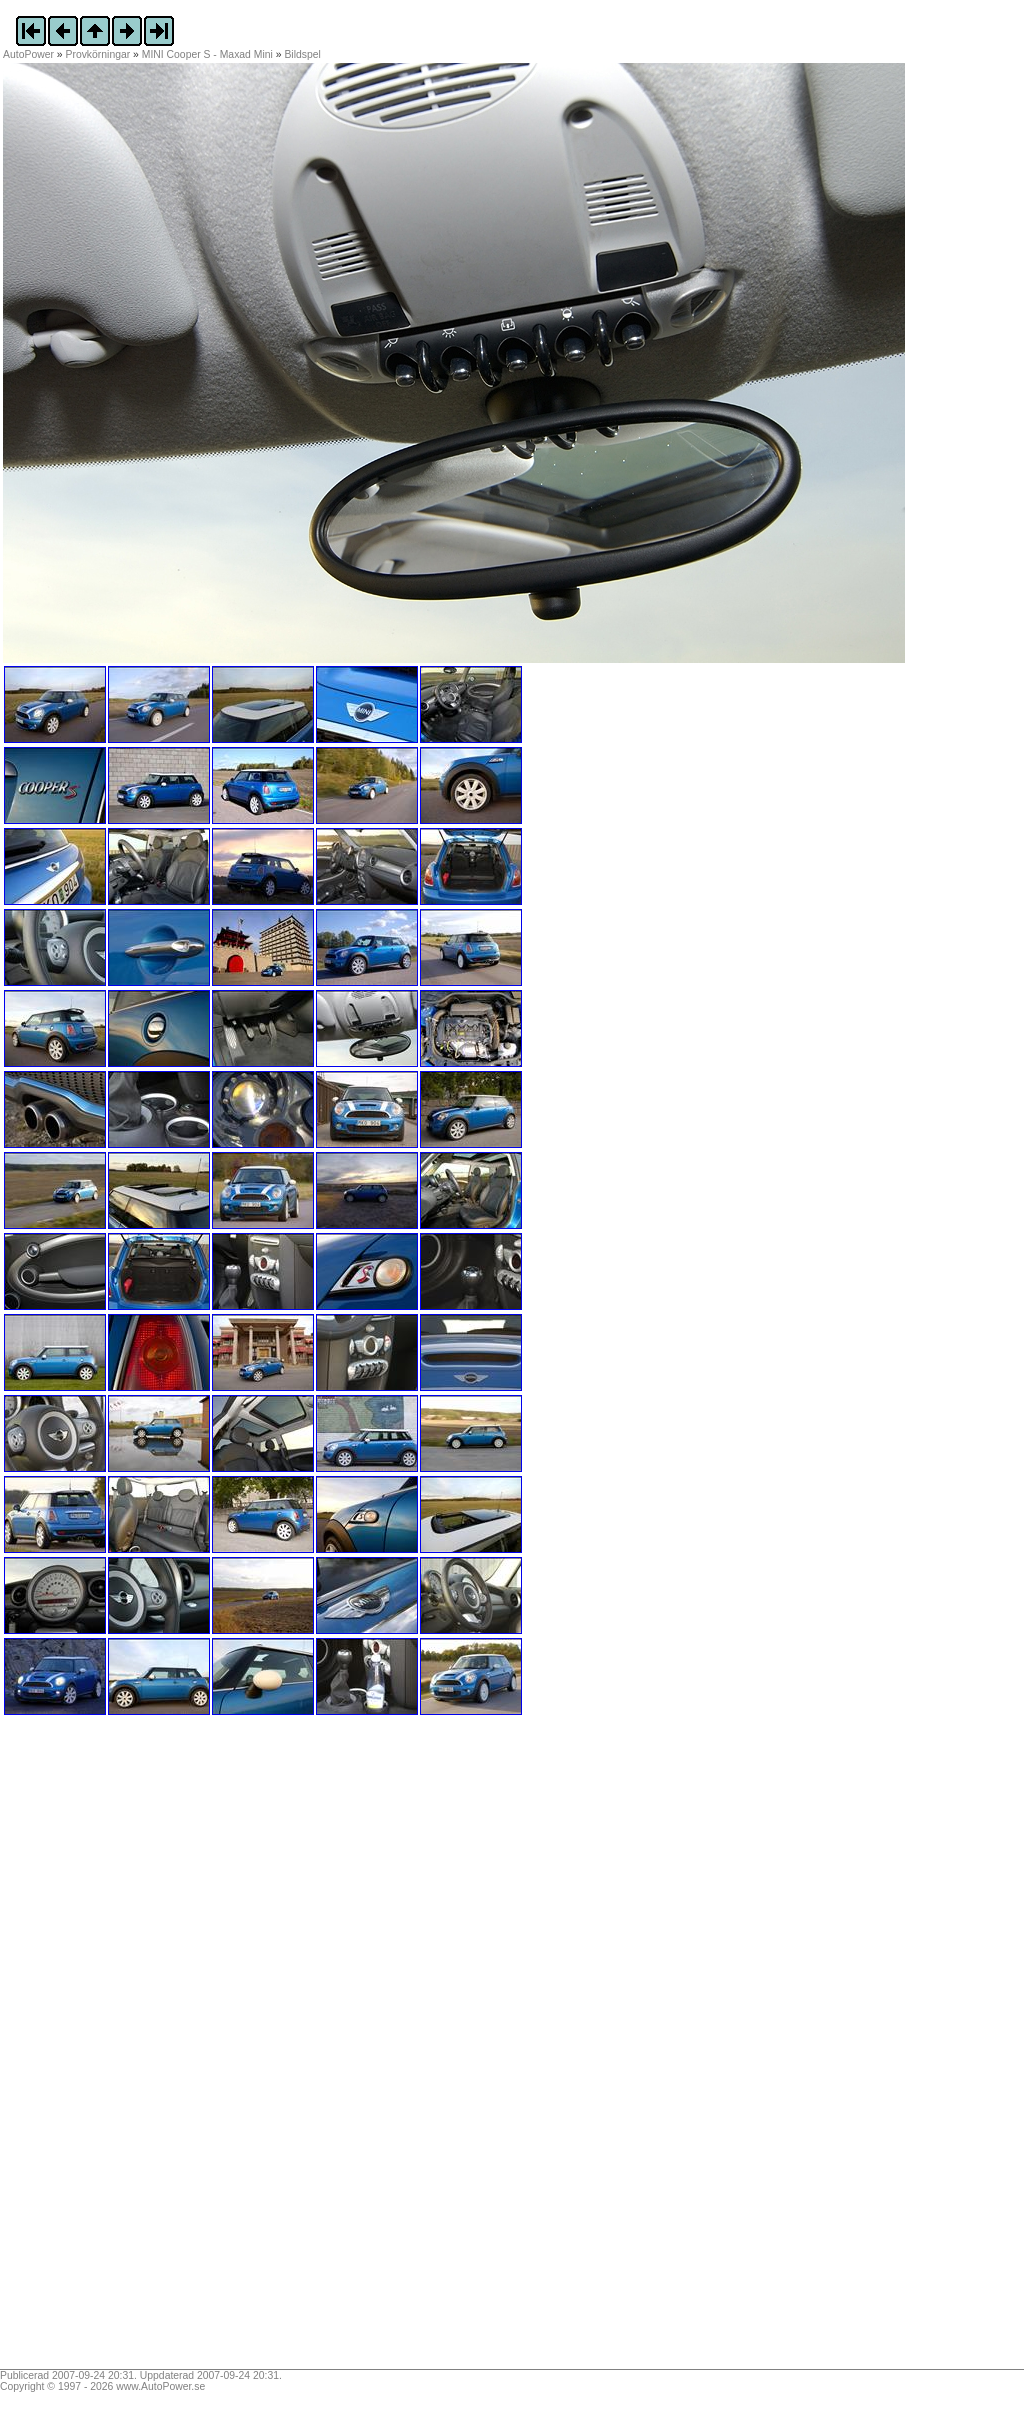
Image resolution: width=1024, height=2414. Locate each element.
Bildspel (302, 54)
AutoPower (28, 54)
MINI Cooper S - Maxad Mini (207, 54)
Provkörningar (98, 54)
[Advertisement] (128, 2049)
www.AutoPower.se (160, 2386)
